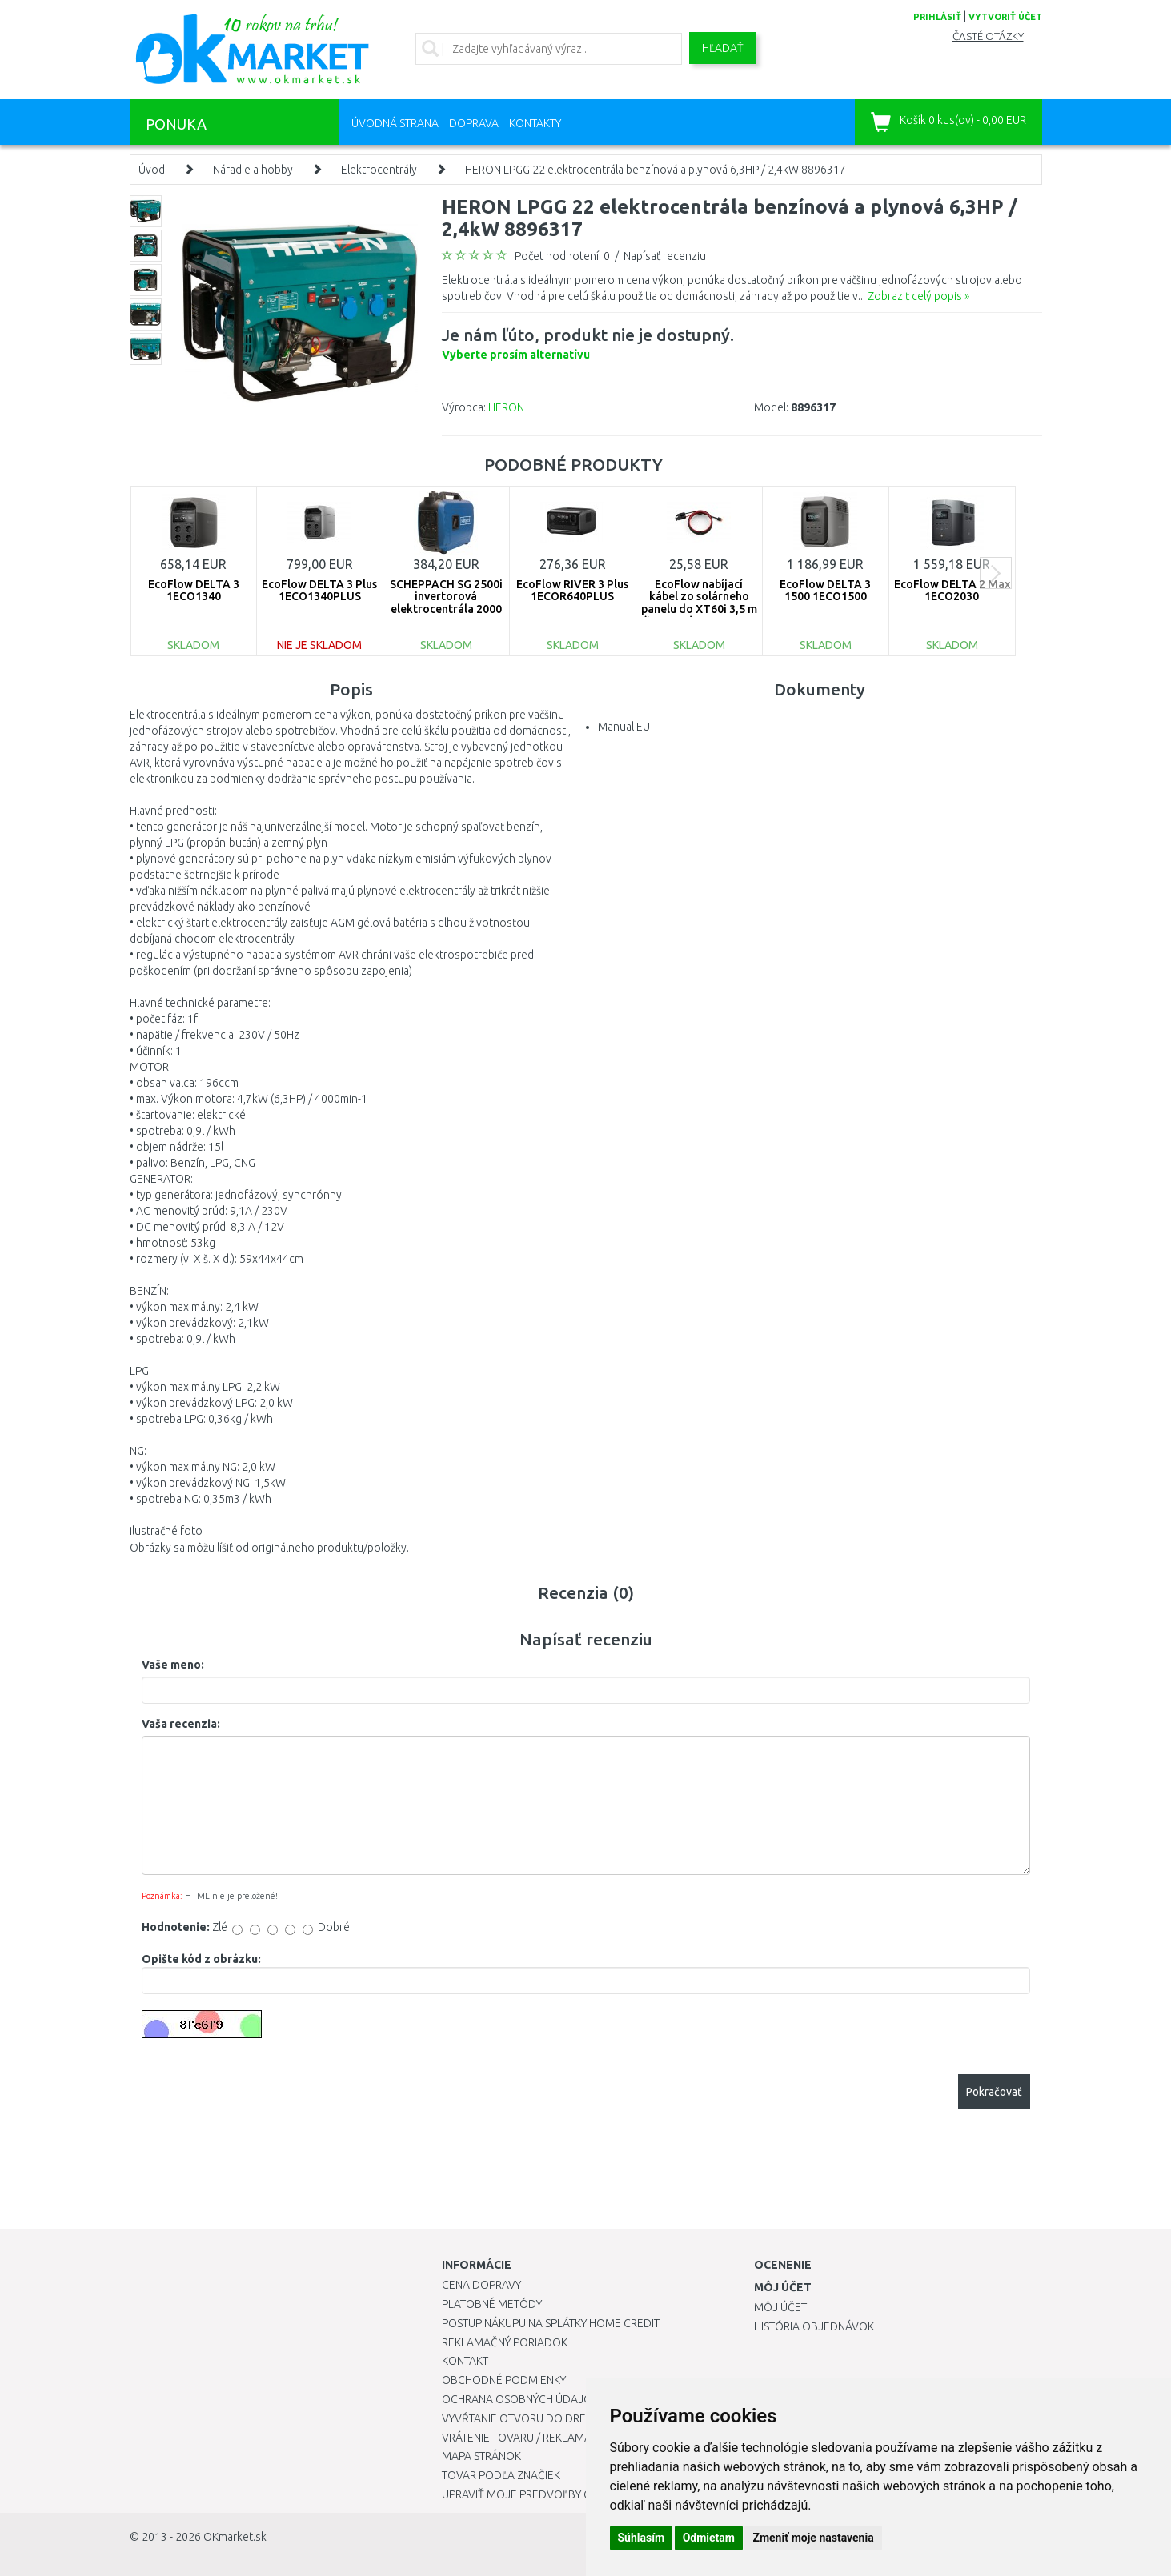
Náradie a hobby (253, 169)
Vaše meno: (173, 1664)
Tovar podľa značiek (501, 2475)
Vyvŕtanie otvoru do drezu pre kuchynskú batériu (585, 2418)
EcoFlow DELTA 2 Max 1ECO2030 (952, 590)
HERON (506, 407)
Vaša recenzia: (181, 1723)
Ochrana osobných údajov (521, 2399)
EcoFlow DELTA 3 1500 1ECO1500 (825, 590)
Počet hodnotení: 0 (562, 256)
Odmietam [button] (709, 2537)
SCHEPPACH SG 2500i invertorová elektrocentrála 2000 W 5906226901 (446, 602)
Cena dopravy (481, 2284)
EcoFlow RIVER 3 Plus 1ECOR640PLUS (572, 590)
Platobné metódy (492, 2304)
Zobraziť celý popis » (918, 296)
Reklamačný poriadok (504, 2342)
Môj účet (780, 2307)
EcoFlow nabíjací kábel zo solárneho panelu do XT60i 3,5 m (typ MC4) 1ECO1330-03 (699, 609)
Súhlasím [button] (641, 2537)
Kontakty (535, 123)
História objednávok (814, 2326)
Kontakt (465, 2360)
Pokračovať (994, 2091)
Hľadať (723, 48)
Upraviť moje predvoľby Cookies (535, 2494)
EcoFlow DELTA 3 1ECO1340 (193, 590)
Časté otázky (988, 36)
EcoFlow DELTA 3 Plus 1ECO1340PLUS (319, 590)
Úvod (151, 169)
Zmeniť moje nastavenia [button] (812, 2537)
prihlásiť (937, 17)
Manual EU (624, 726)
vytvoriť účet (1005, 17)
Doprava (474, 123)
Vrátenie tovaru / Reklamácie (525, 2437)
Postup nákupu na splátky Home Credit (551, 2323)
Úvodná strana (395, 123)
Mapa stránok (481, 2456)
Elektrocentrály (379, 169)
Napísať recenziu (665, 256)
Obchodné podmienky (504, 2380)
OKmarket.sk (235, 2536)
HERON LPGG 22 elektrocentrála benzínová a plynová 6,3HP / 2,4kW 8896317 (655, 169)
